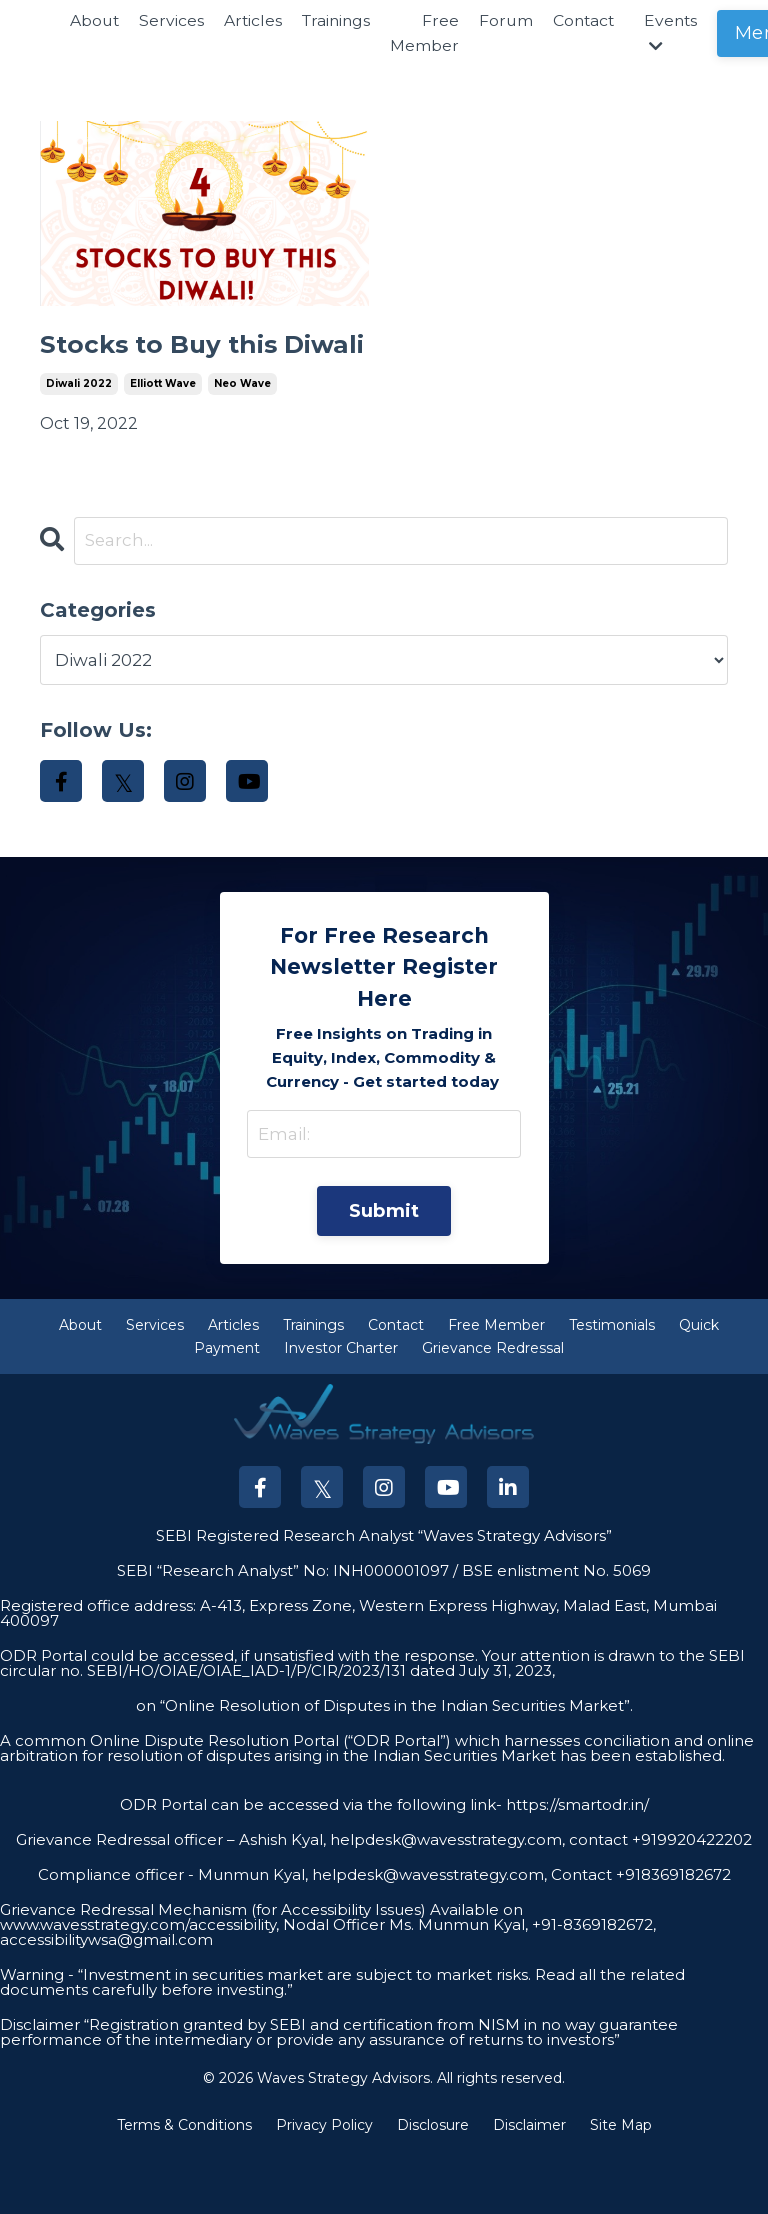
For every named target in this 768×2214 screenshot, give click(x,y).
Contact (593, 20)
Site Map (621, 2187)
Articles (255, 20)
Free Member (431, 33)
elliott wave (163, 437)
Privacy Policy (324, 2187)
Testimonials (612, 1387)
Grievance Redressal (493, 1410)
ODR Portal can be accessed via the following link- (311, 1866)
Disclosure (433, 2187)
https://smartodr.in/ (575, 1866)
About (95, 20)
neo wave (242, 437)
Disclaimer (529, 2187)
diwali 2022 (79, 437)
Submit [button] (384, 1271)
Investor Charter (341, 1410)
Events (682, 33)
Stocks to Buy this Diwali (180, 372)
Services (173, 20)
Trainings (341, 20)
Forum (513, 20)
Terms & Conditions (184, 2187)
